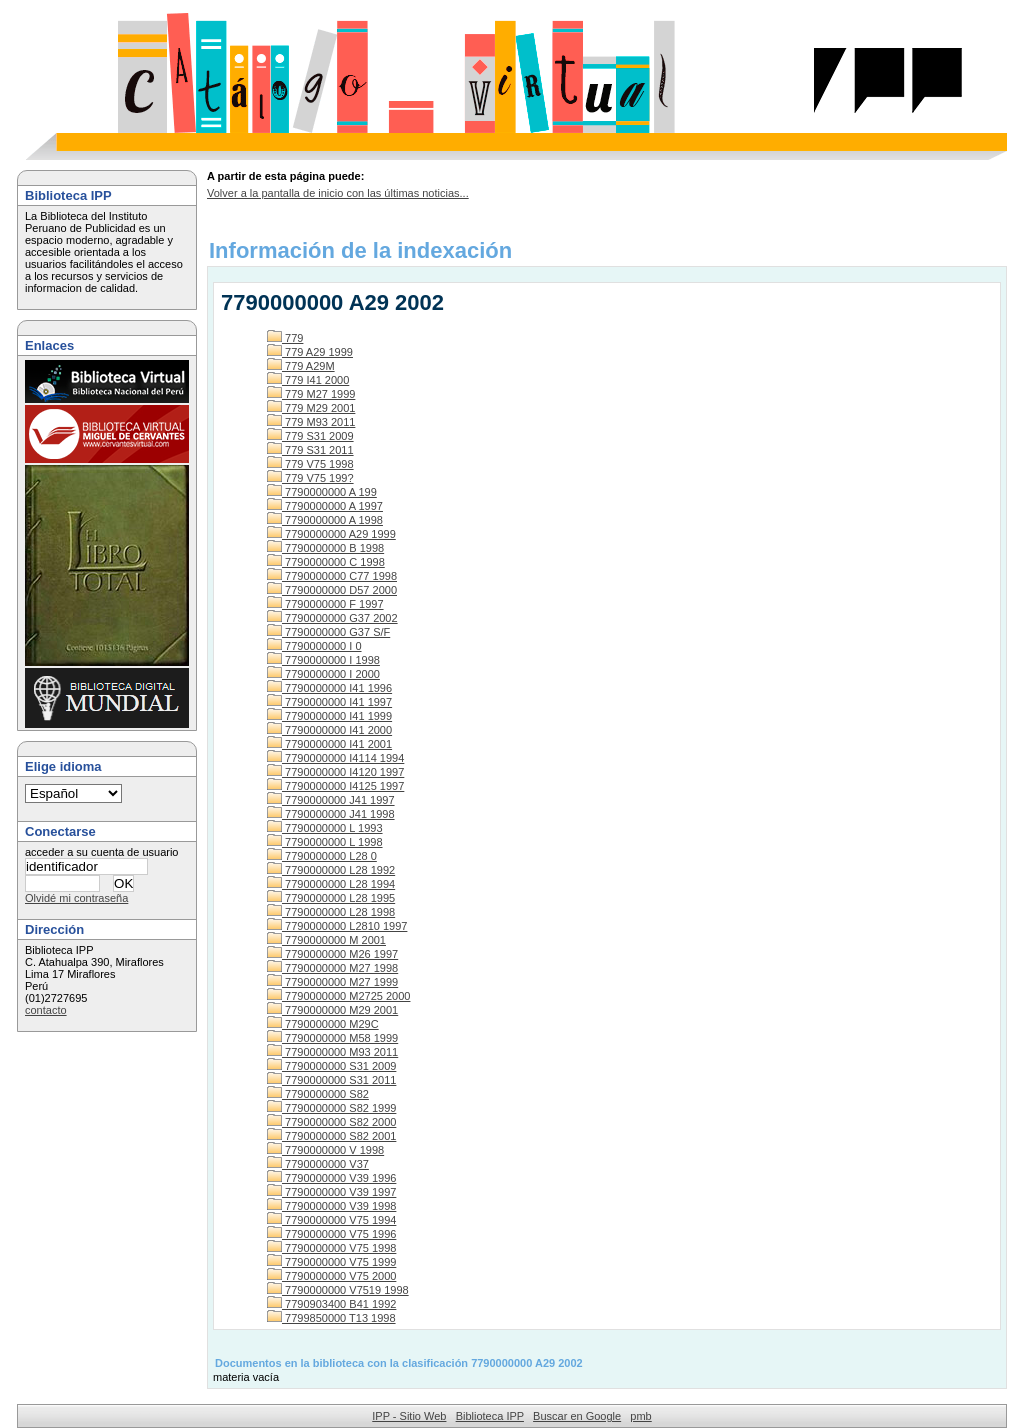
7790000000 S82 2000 (331, 1122)
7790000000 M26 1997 (332, 954)
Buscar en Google (577, 1416)
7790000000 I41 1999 (329, 716)
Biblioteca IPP (490, 1416)
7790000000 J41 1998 (331, 814)
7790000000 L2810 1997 (337, 926)
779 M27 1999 (311, 394)
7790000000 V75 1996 (331, 1234)
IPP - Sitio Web (409, 1416)
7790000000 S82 (318, 1094)
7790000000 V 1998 (325, 1150)
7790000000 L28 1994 (331, 884)
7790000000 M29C (323, 1024)
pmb (640, 1416)
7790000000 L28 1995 (331, 898)
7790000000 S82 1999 (331, 1108)
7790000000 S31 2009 (331, 1066)
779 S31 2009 (310, 436)
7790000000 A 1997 (325, 506)
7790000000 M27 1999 (332, 982)
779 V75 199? (310, 478)
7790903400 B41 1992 (331, 1304)
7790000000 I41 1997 (329, 702)
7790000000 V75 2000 (331, 1276)
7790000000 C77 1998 (332, 576)
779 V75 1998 (310, 464)
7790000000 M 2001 (326, 940)
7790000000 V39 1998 (331, 1206)
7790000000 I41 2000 (329, 730)
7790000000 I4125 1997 (335, 786)
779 (285, 338)
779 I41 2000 (308, 380)
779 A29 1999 (310, 352)
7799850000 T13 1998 (331, 1318)
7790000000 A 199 (322, 492)
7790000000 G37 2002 (332, 618)
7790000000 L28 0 (322, 856)
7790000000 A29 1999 (331, 534)
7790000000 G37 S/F (328, 632)
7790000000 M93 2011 (332, 1052)
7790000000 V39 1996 (331, 1178)
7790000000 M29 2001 (332, 1010)
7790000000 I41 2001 (329, 744)
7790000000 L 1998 (325, 842)
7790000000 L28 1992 (331, 870)
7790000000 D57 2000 (332, 590)
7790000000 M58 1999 (332, 1038)
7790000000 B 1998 (325, 548)
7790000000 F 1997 (325, 604)
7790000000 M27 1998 (332, 968)
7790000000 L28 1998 (331, 912)
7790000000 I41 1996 (329, 688)
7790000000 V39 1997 (331, 1192)
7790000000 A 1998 (325, 520)
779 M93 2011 (311, 422)
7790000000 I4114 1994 (335, 758)
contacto (46, 1010)
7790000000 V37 (318, 1164)
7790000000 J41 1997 (331, 800)
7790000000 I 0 (314, 646)
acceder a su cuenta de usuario (102, 852)
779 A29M (301, 366)
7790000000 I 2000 (323, 674)
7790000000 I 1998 (323, 660)
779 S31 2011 (310, 450)
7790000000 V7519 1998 (338, 1290)
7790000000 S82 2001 (331, 1136)
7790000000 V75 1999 (331, 1262)
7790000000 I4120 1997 (335, 772)
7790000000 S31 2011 (331, 1080)
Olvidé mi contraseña (76, 898)
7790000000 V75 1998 (331, 1248)
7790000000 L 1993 (325, 828)
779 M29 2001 (311, 408)
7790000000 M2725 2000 (338, 996)
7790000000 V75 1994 (331, 1220)
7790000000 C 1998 (326, 562)
